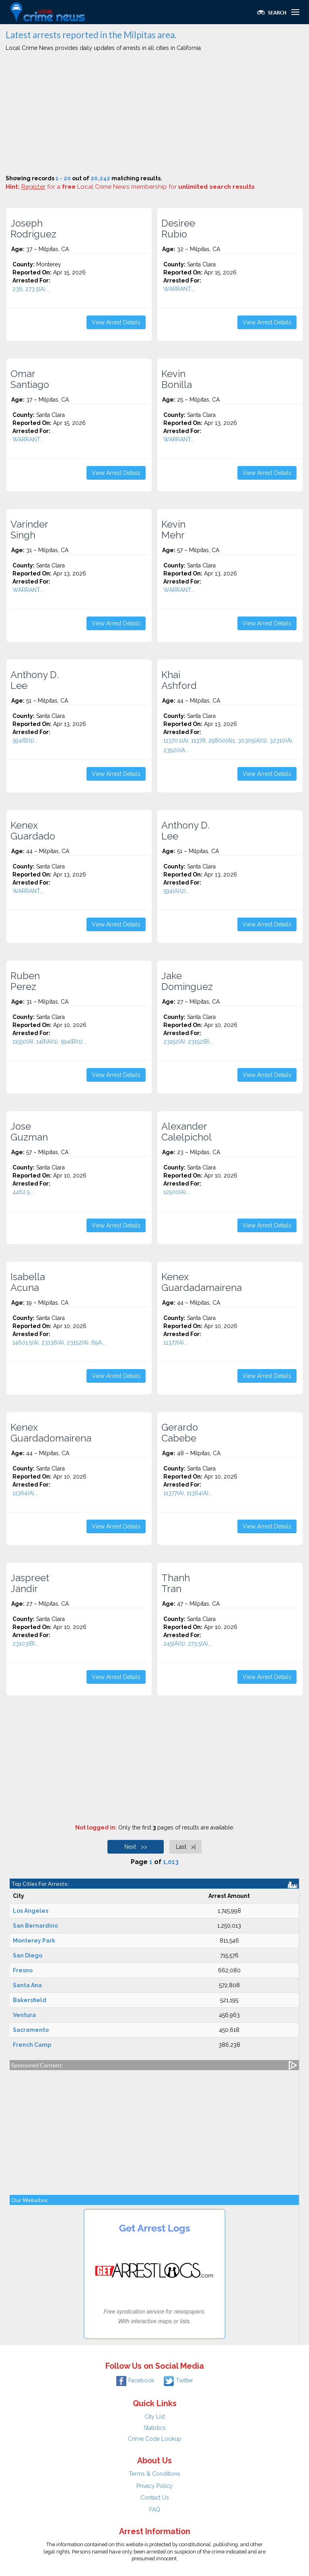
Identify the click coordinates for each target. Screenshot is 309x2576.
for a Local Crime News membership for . (138, 186)
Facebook (135, 2380)
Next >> (135, 1847)
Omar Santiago (29, 379)
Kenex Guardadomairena (50, 1433)
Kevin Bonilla (176, 379)
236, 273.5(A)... (30, 289)
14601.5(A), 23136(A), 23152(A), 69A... (58, 1342)
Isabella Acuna (27, 1282)
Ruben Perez (25, 981)
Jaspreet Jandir (29, 1583)
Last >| (186, 1847)
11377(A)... (175, 1342)
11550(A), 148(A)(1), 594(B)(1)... (49, 1041)
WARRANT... (178, 289)
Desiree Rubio (178, 228)
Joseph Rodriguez (33, 228)
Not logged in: (96, 1827)
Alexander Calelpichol (186, 1132)
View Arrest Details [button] (116, 322)
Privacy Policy (154, 2486)
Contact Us (154, 2497)
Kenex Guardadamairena (201, 1282)
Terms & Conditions (154, 2474)
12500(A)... (176, 1192)
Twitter (178, 2380)
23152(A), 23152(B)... (188, 1041)
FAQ (154, 2509)
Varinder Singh (29, 529)
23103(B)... (25, 1643)
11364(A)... (25, 1493)
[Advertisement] (154, 114)
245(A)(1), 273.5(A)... (187, 1643)
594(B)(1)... (25, 740)
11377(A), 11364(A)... (187, 1493)
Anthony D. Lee (34, 680)
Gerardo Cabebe (179, 1433)
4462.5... (22, 1192)
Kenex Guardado (32, 830)
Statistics (155, 2428)
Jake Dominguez (187, 981)
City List (154, 2416)
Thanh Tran (175, 1583)
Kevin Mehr (173, 529)
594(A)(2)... (176, 891)
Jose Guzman (29, 1132)
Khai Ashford (179, 680)
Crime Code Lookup (154, 2439)
